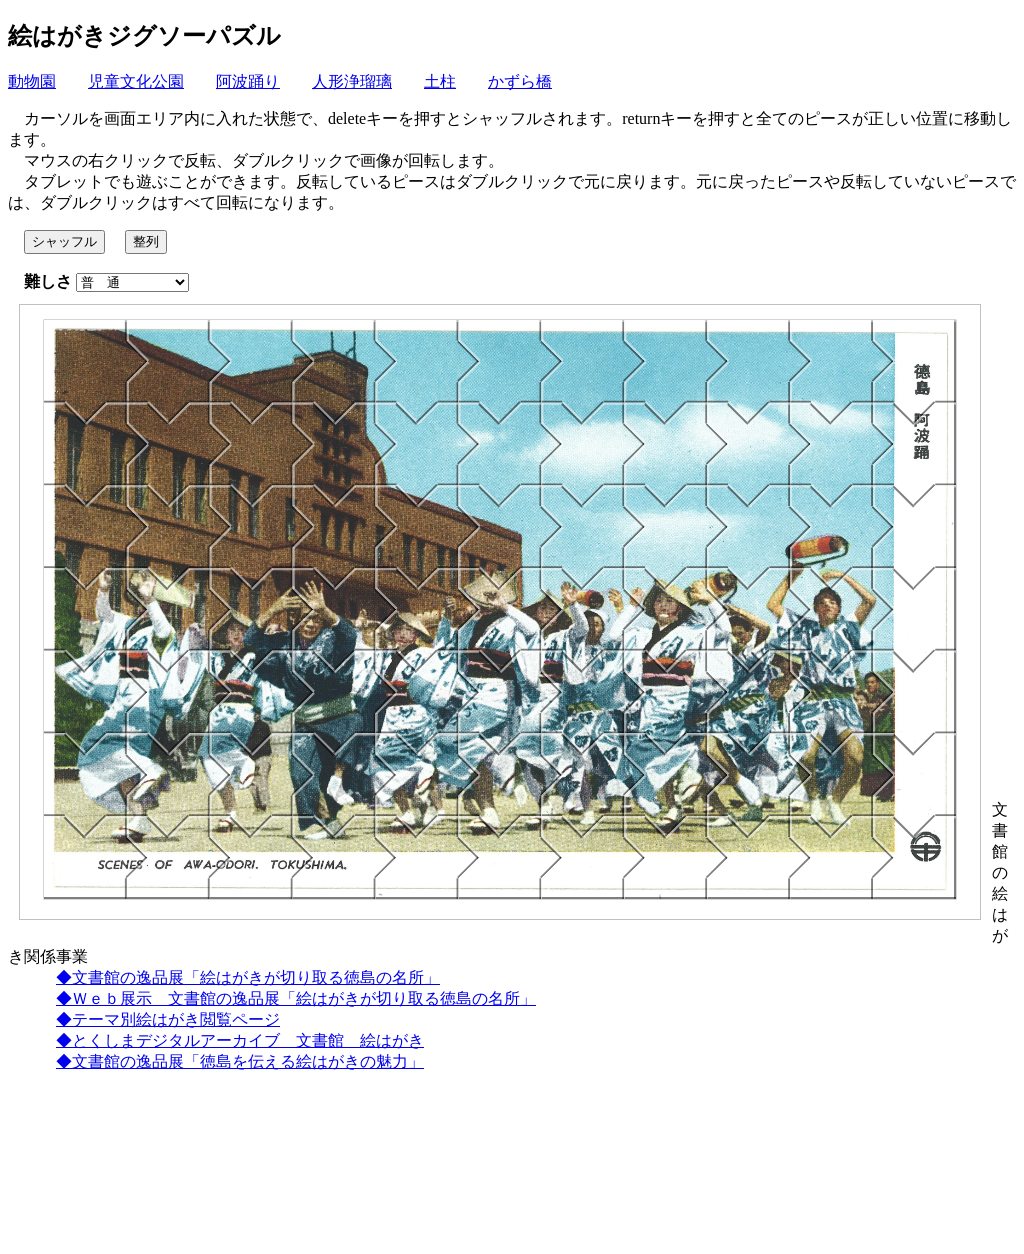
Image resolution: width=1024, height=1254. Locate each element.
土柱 (440, 81)
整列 (146, 241)
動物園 (32, 81)
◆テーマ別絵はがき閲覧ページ (168, 1019)
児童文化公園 (136, 81)
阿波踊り (248, 81)
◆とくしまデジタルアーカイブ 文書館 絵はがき (240, 1040)
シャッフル (64, 241)
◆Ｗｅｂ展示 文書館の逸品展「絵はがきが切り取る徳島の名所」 (296, 998)
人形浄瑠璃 (352, 81)
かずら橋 (520, 81)
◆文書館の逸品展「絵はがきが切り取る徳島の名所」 (248, 977)
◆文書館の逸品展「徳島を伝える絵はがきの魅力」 (240, 1061)
